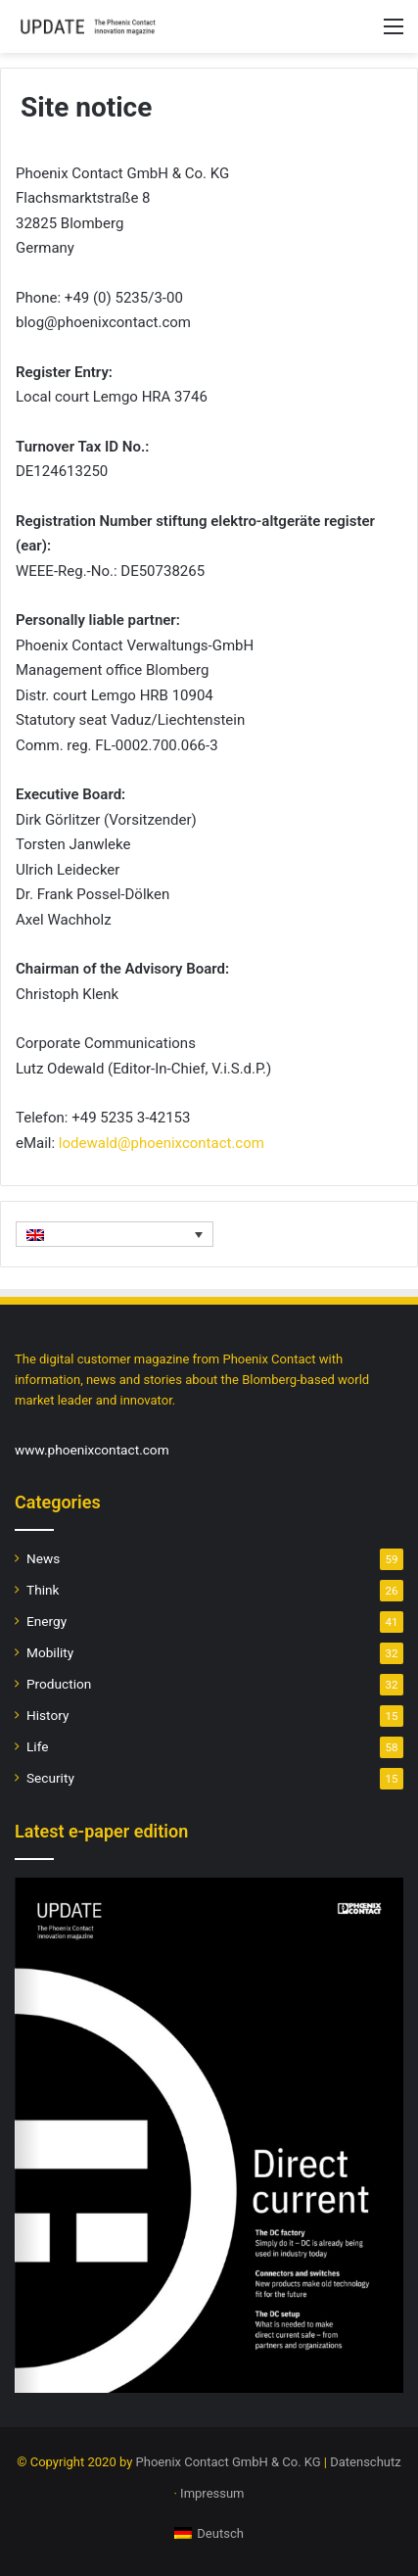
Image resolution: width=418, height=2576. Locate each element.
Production (58, 1684)
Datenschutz (365, 2462)
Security (50, 1778)
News (43, 1558)
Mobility (49, 1652)
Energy (46, 1621)
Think (42, 1590)
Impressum (212, 2493)
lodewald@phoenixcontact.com (161, 1143)
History (47, 1715)
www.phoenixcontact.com (92, 1449)
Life (37, 1746)
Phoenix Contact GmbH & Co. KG (228, 2462)
